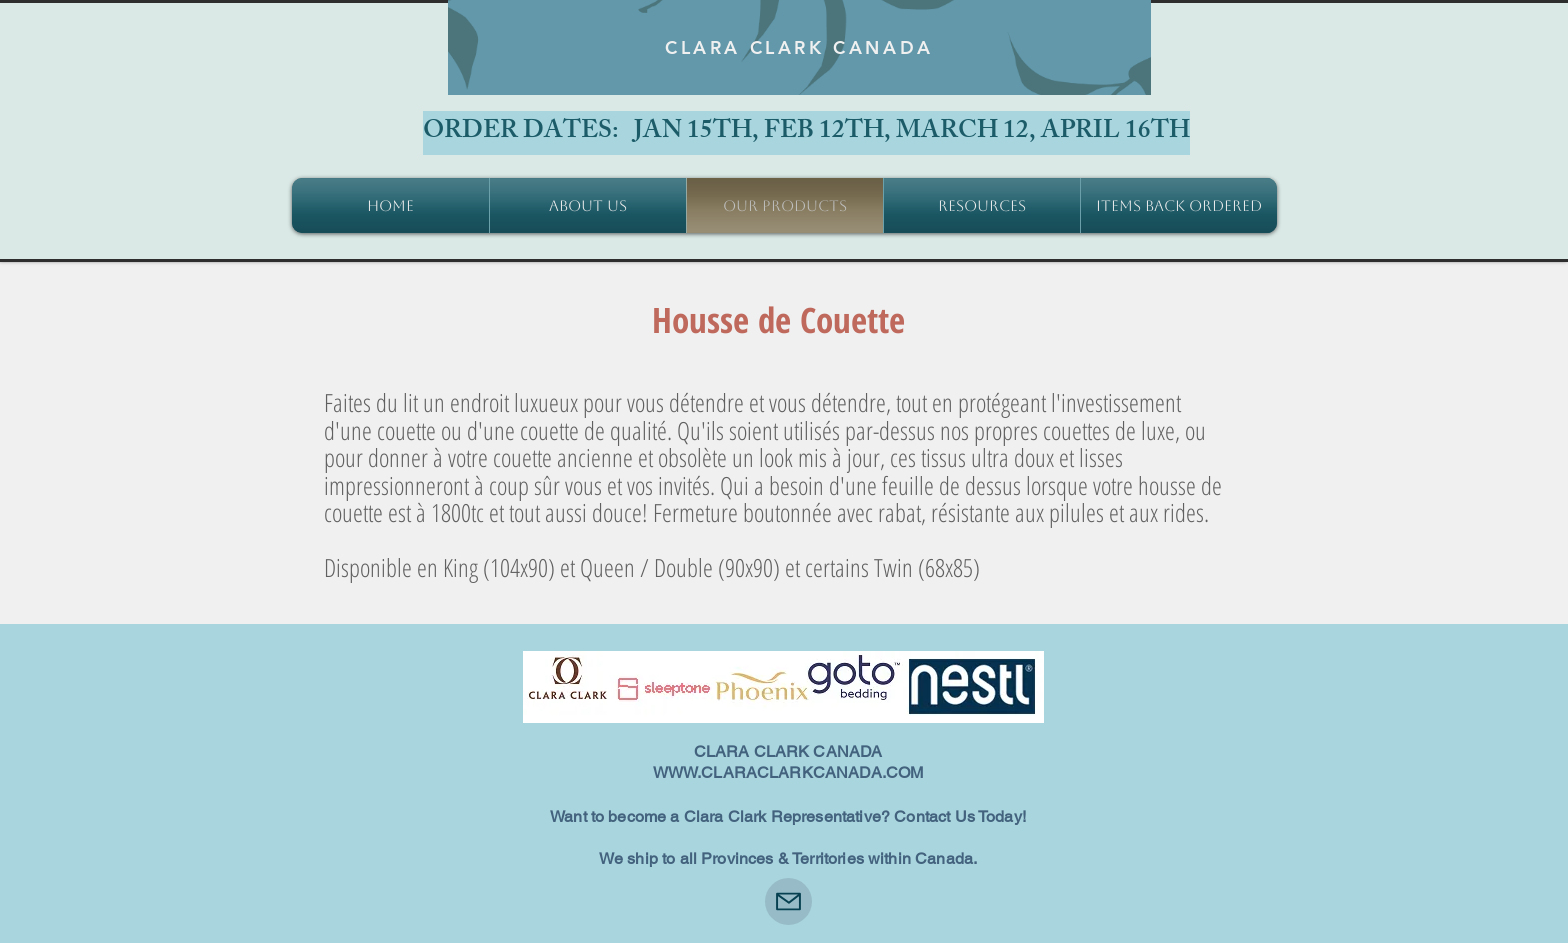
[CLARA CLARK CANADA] (799, 47)
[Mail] (788, 901)
